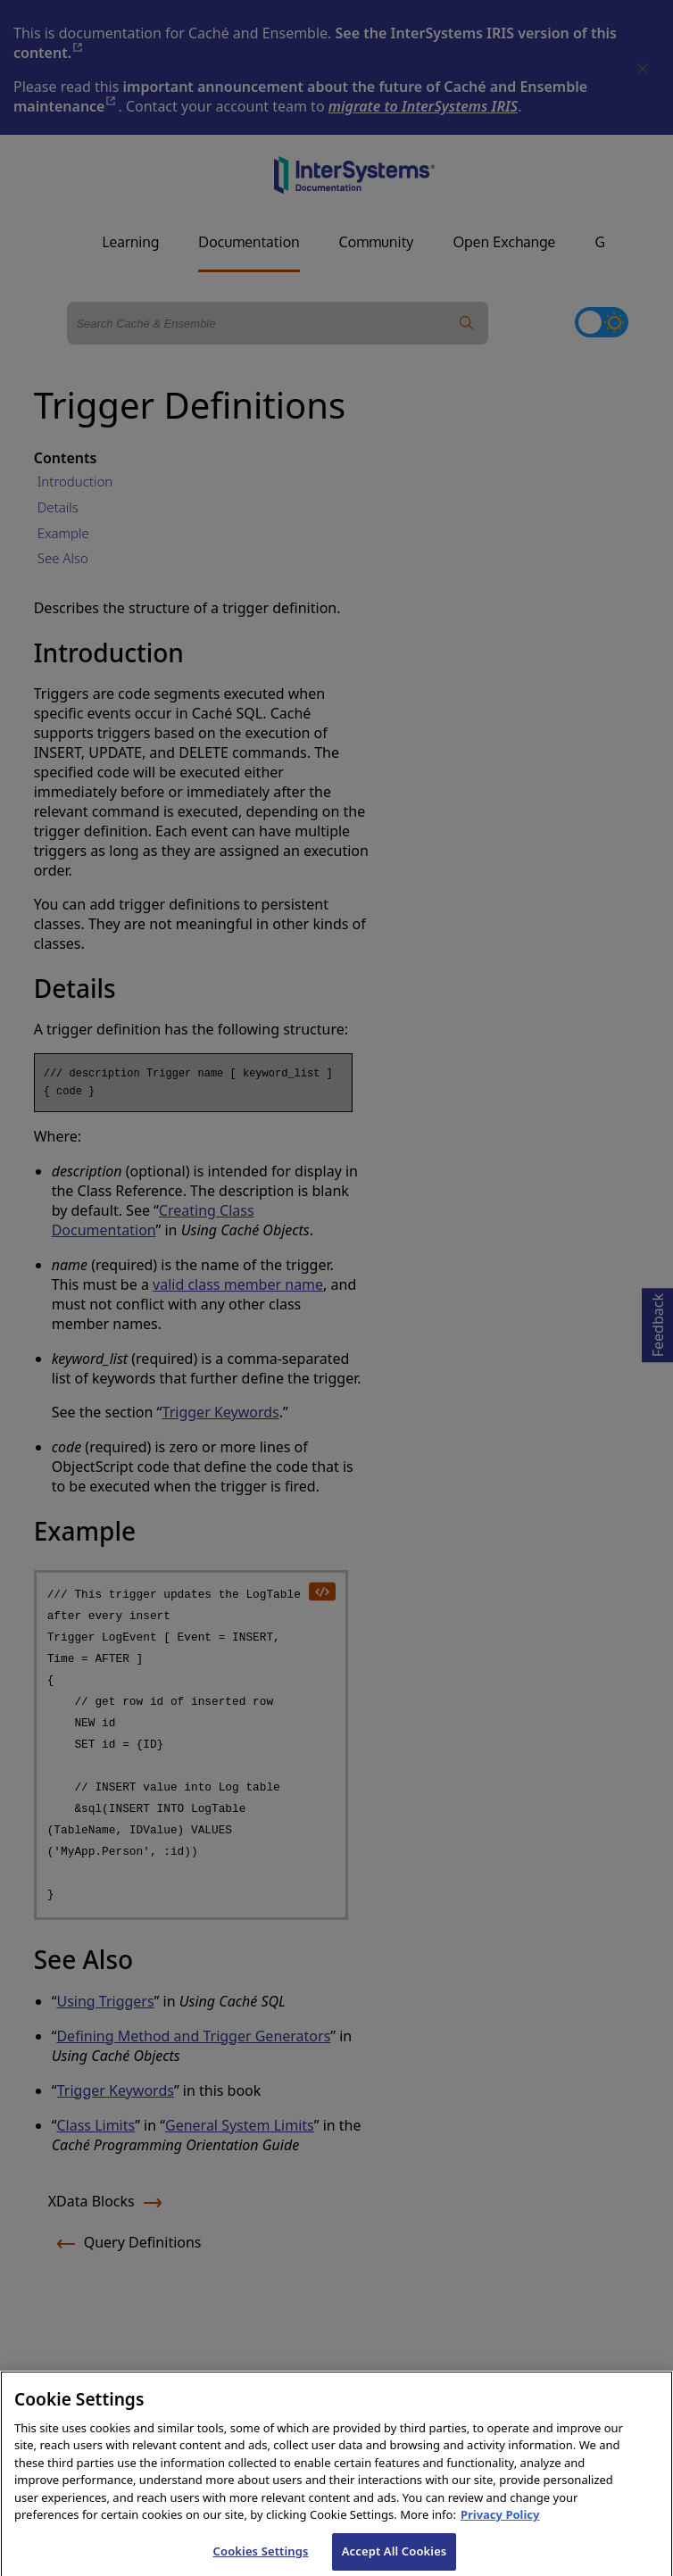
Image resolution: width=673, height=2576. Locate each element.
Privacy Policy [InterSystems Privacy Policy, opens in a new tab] (500, 2524)
